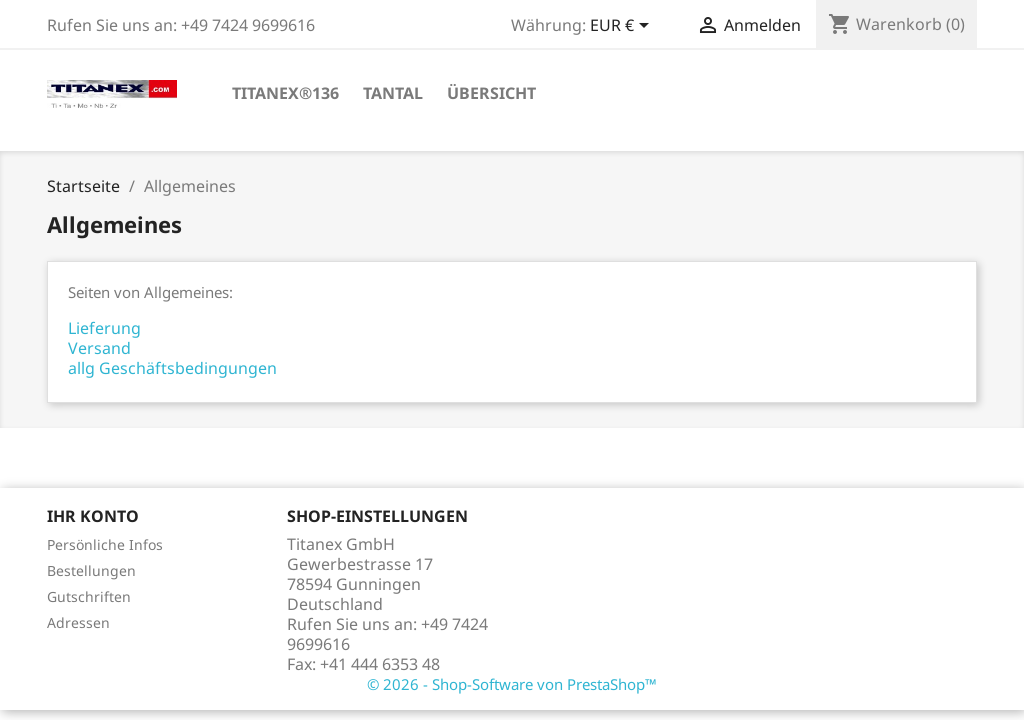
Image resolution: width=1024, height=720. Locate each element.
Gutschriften (89, 596)
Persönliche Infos (105, 544)
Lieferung (104, 328)
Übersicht (491, 93)
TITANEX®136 (285, 93)
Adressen (78, 622)
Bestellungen (91, 570)
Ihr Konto (93, 516)
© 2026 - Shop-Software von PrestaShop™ (512, 684)
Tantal (393, 93)
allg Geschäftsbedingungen (172, 368)
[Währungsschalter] (623, 27)
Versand (99, 348)
